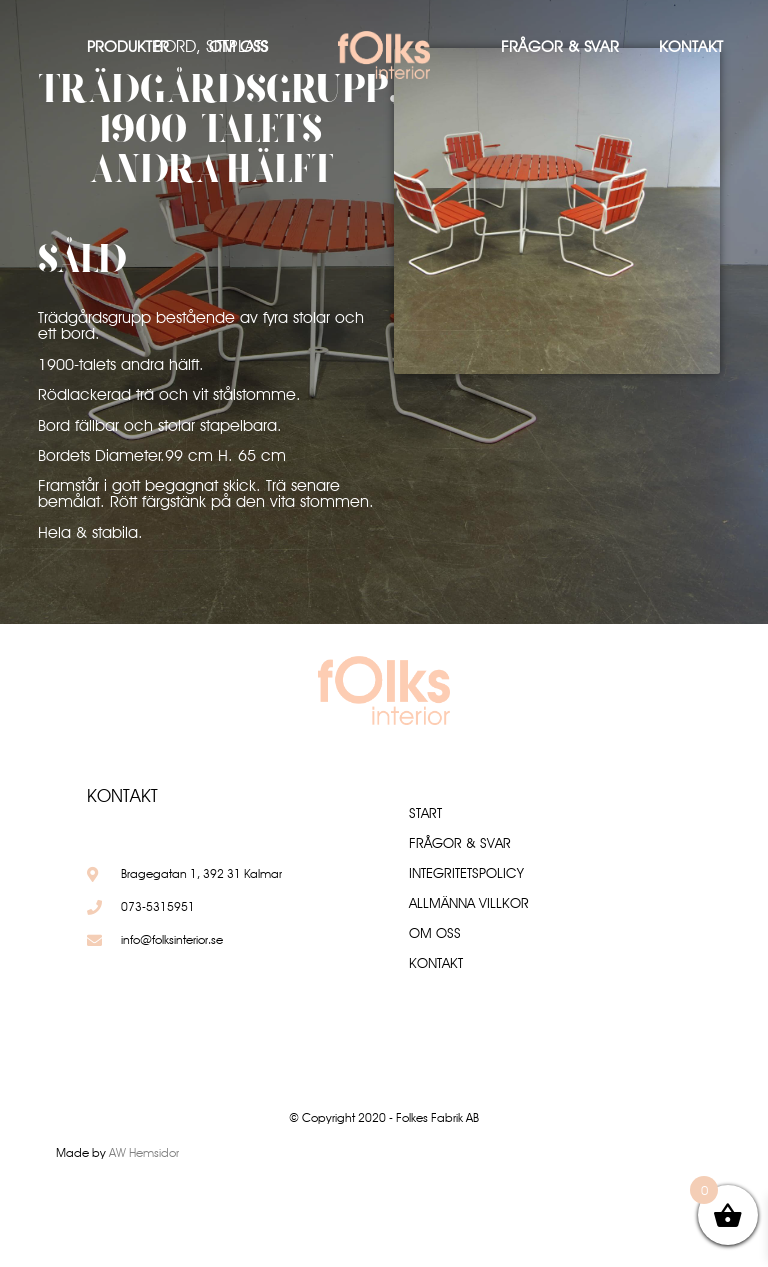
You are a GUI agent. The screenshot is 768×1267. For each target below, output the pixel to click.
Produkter (128, 46)
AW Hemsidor (144, 1152)
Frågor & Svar (560, 46)
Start (425, 813)
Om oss (238, 46)
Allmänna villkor (469, 903)
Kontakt (691, 46)
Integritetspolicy (466, 873)
